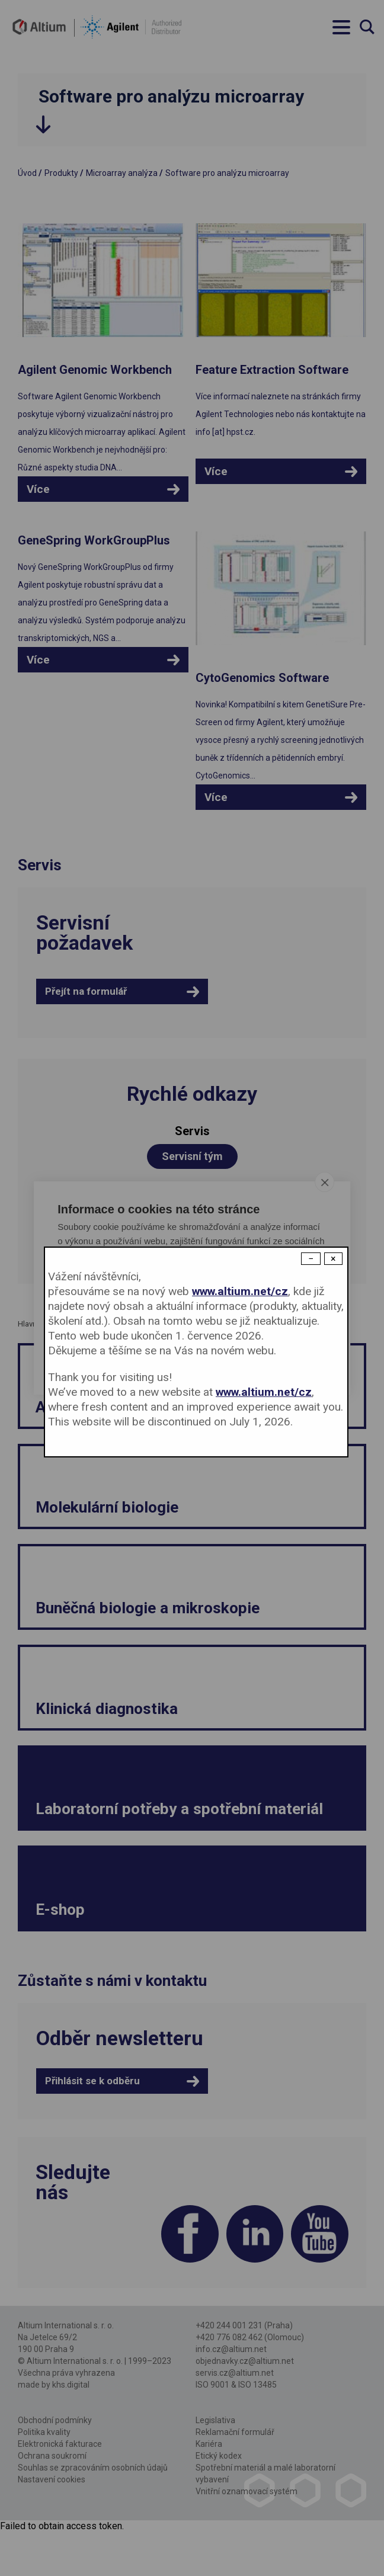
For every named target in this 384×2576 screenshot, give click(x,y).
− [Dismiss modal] (310, 1258)
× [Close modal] (333, 1258)
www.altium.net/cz (240, 1291)
